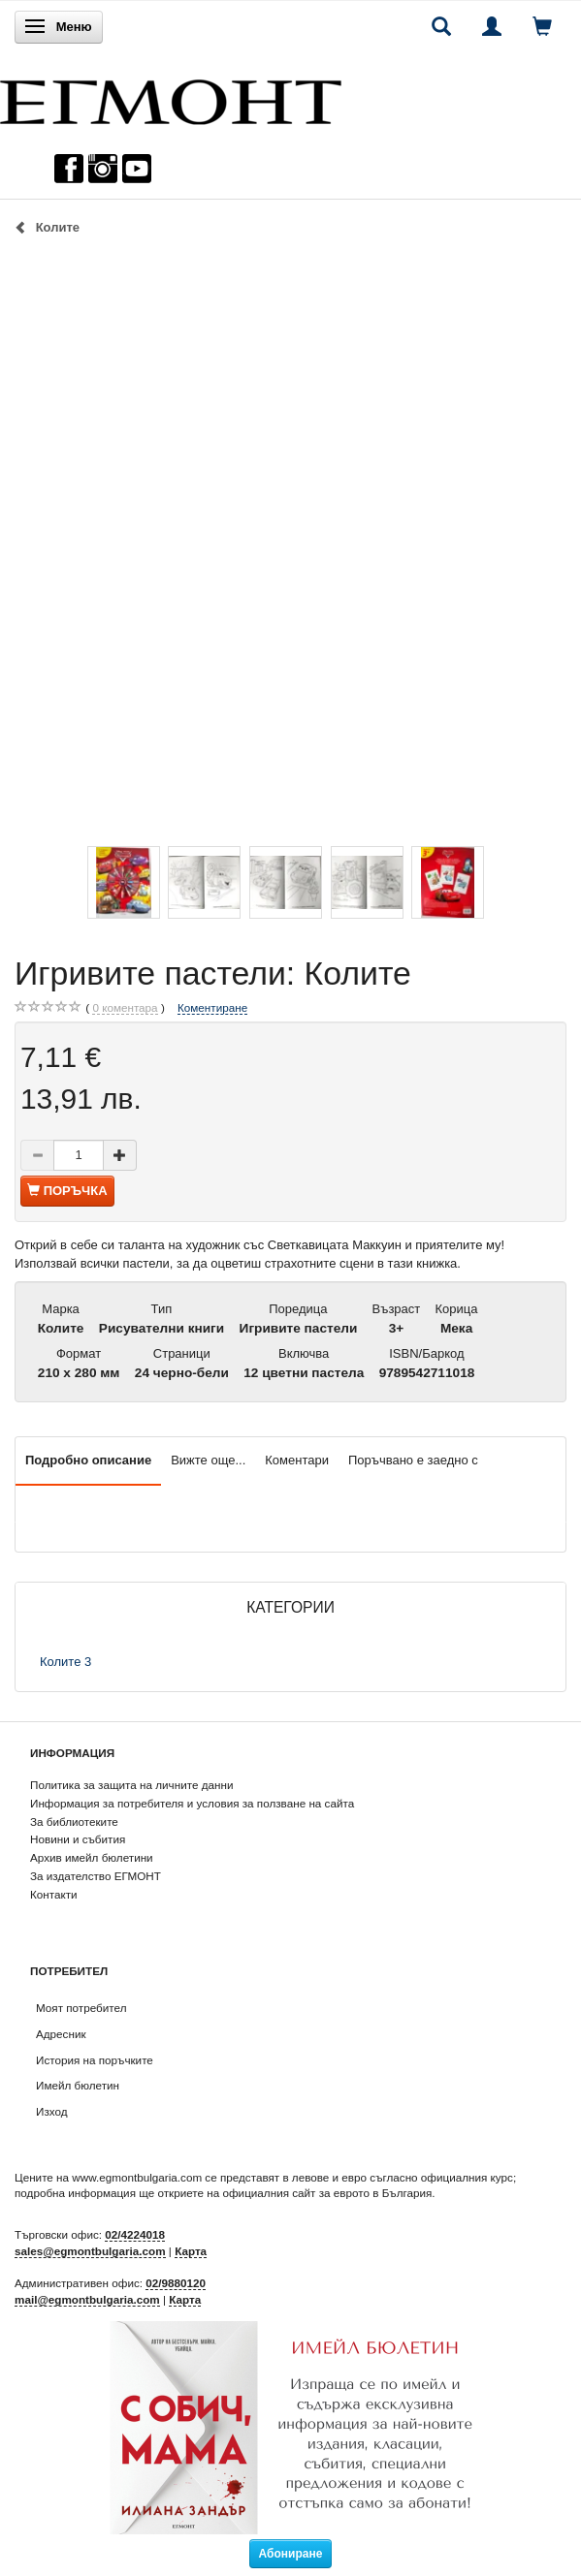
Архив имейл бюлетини (91, 1857)
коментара (124, 1008)
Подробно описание (88, 1460)
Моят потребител (81, 2007)
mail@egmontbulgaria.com (87, 2299)
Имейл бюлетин (77, 2085)
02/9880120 (175, 2283)
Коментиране (212, 1007)
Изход (52, 2111)
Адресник (61, 2033)
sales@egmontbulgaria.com (90, 2251)
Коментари (297, 1460)
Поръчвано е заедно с (413, 1460)
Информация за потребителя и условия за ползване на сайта (192, 1803)
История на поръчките (94, 2060)
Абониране (291, 2553)
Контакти (54, 1894)
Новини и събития (77, 1839)
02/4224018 (135, 2234)
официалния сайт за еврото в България (327, 2192)
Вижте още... (208, 1460)
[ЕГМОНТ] (170, 97)
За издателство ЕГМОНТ (95, 1875)
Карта (191, 2251)
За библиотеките (74, 1821)
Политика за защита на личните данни (131, 1784)
